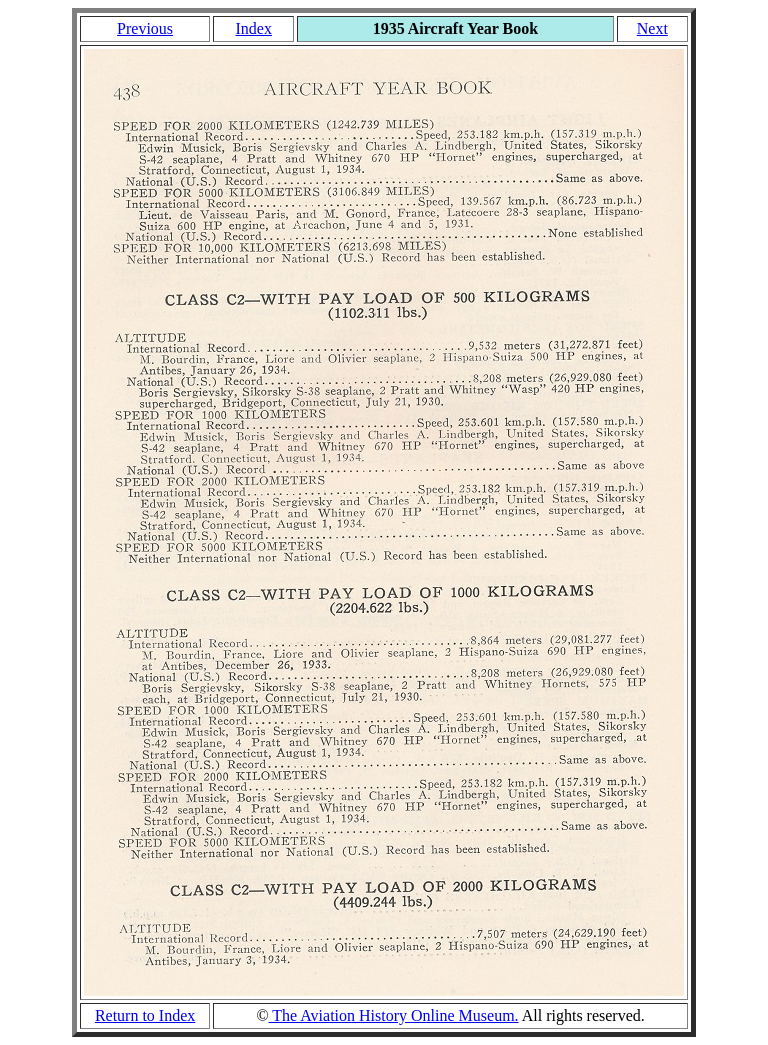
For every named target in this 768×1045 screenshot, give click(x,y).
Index (253, 28)
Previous (145, 28)
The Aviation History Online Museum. (394, 1015)
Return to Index (145, 1015)
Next (652, 28)
